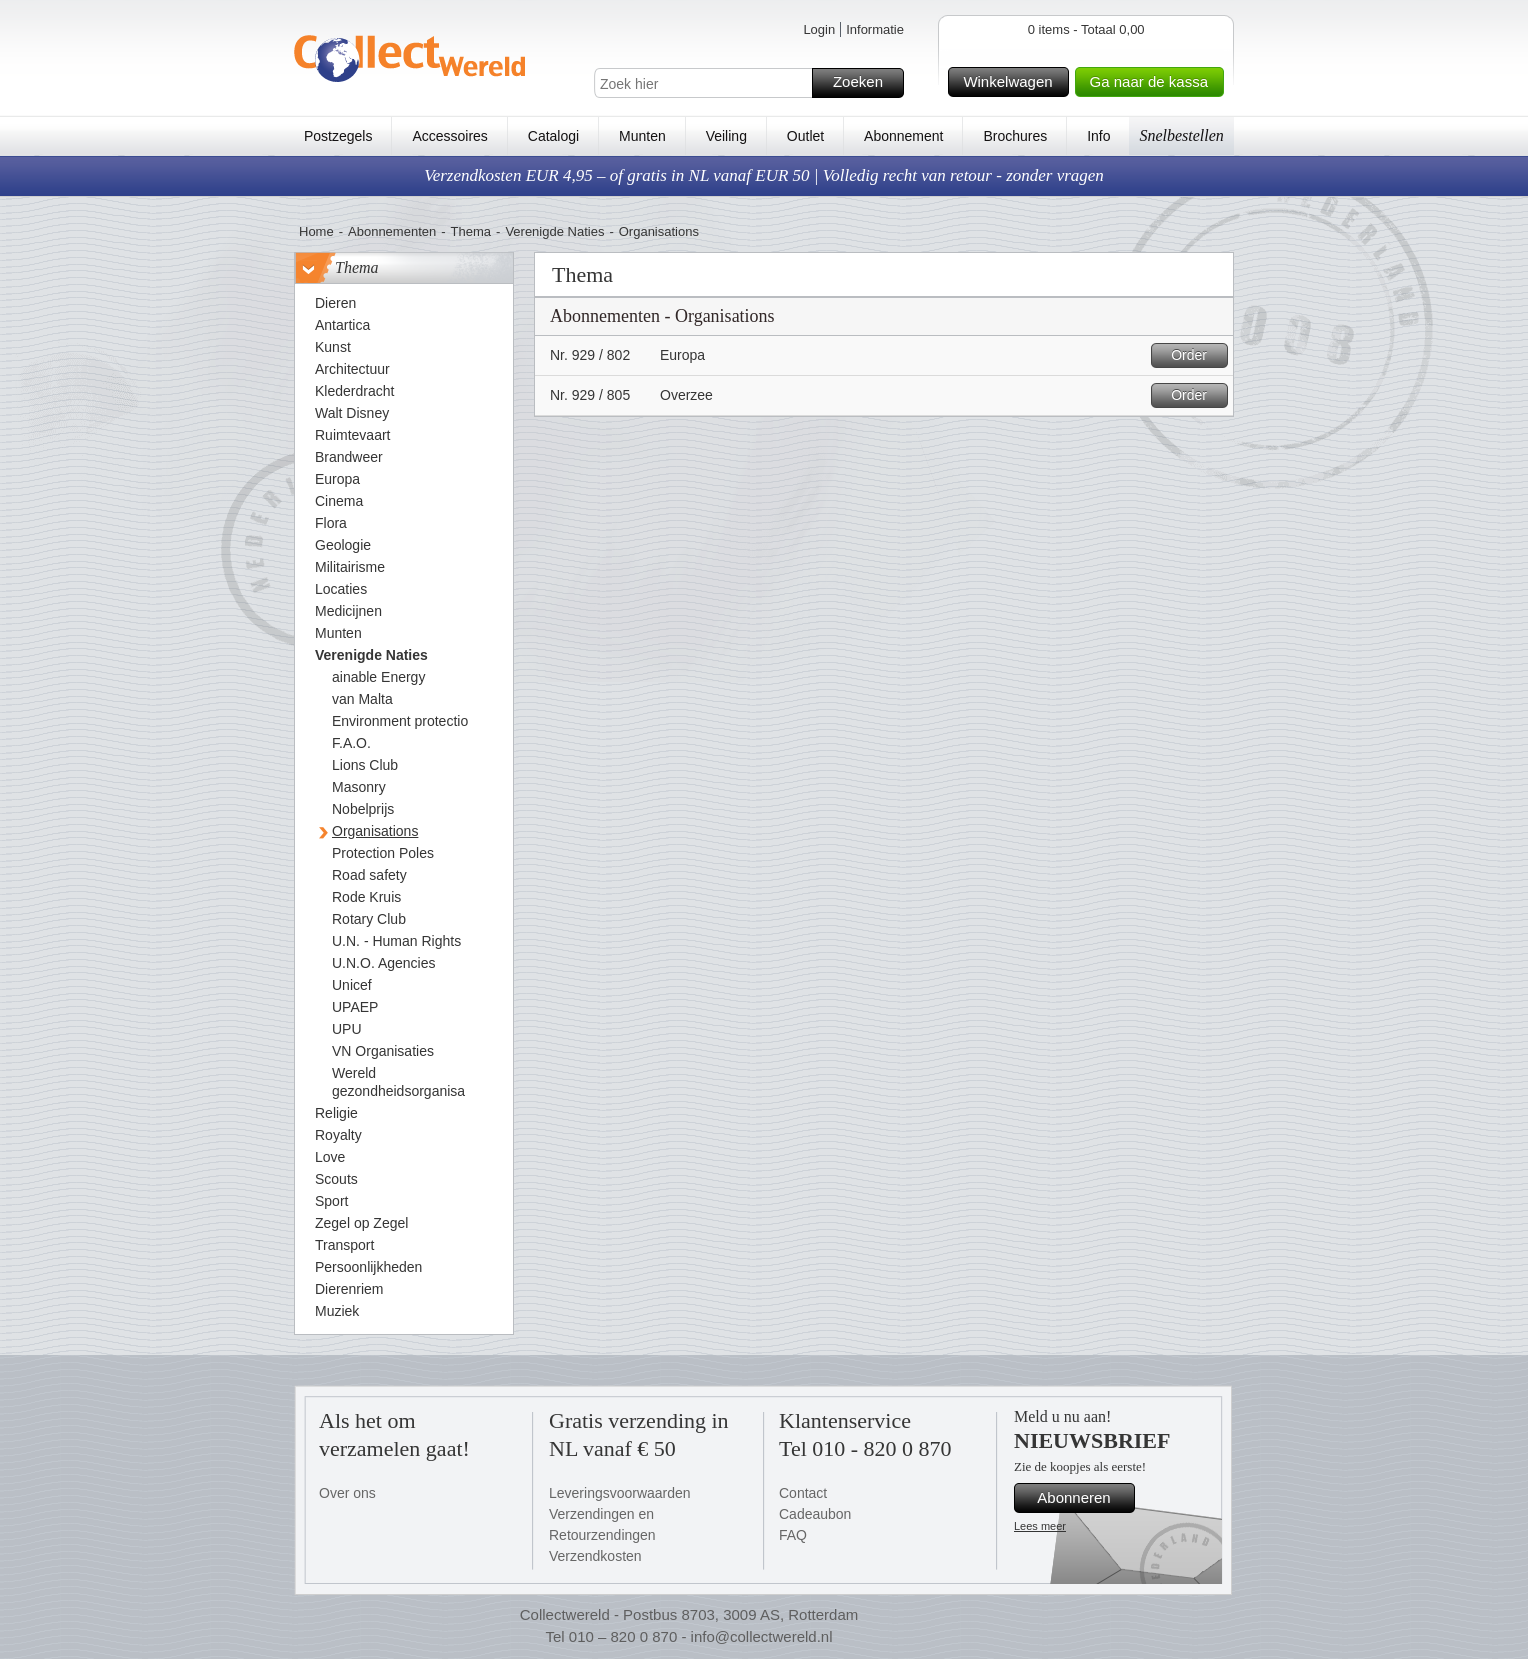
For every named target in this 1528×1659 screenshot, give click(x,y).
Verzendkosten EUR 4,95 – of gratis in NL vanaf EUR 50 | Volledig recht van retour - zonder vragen (764, 175)
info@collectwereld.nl (762, 1636)
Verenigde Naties (554, 231)
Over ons (347, 1493)
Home (316, 231)
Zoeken (865, 83)
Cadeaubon (815, 1514)
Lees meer (1040, 1526)
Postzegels (338, 136)
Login (819, 29)
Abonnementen (392, 231)
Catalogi (553, 136)
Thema (471, 231)
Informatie (875, 29)
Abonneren (1083, 1498)
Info (1098, 136)
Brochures (1015, 136)
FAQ (793, 1535)
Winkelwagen (1012, 82)
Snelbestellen (1181, 135)
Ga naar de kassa (1154, 82)
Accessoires (449, 136)
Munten (642, 136)
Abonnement (903, 136)
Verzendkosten (595, 1556)
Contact (803, 1493)
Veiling (726, 136)
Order (1196, 355)
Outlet (805, 136)
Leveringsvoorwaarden (620, 1493)
